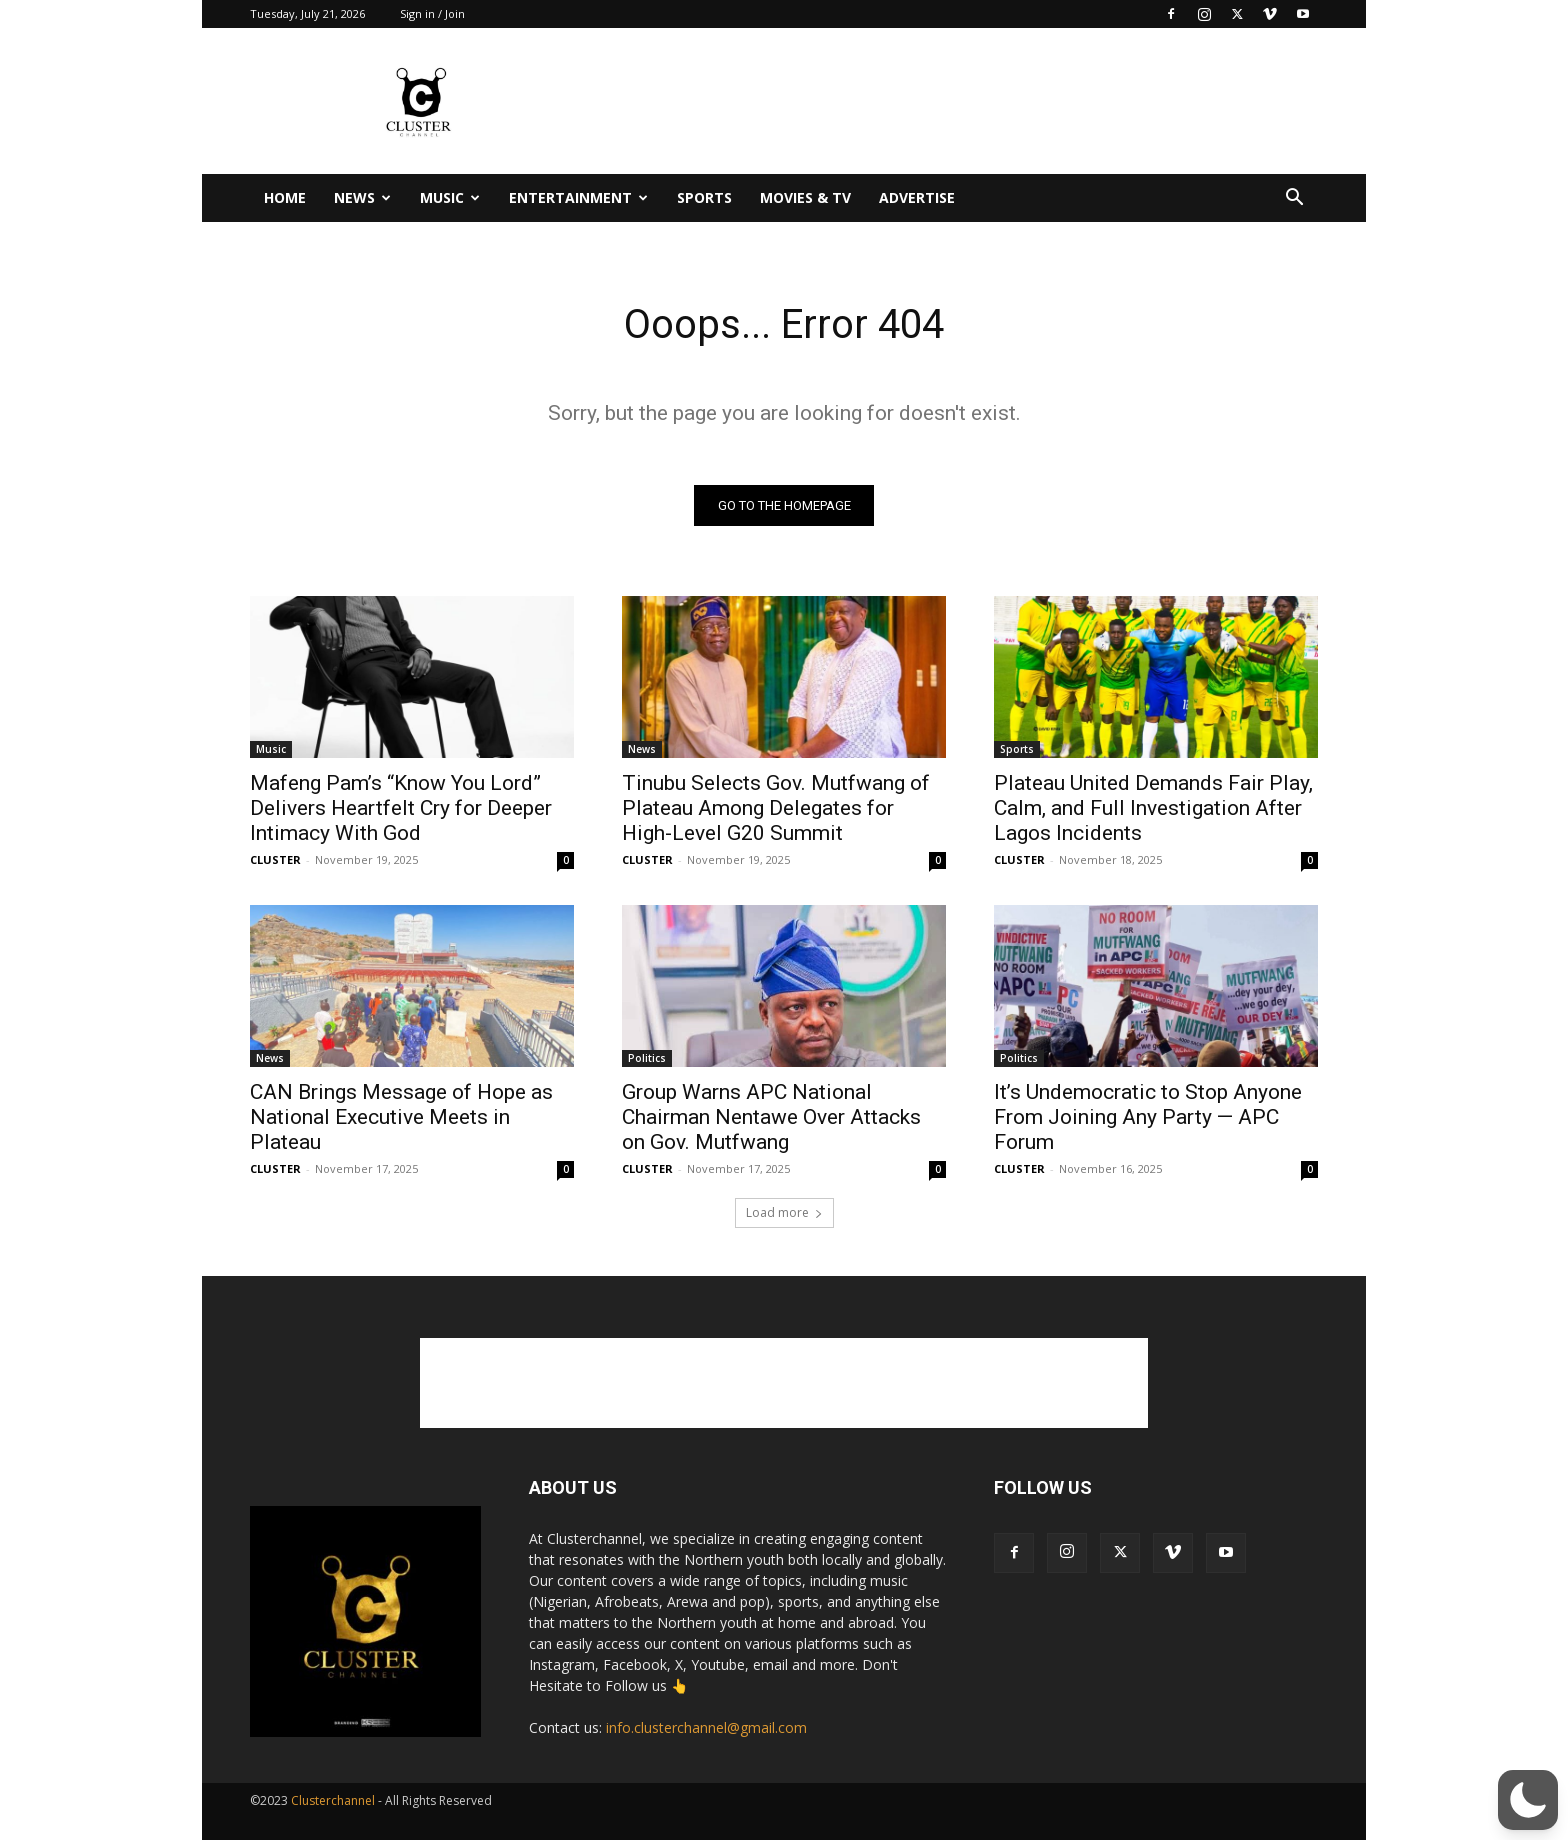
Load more (784, 1212)
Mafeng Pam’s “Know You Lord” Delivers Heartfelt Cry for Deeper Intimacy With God (401, 808)
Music (450, 197)
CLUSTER (275, 859)
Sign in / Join (432, 13)
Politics (647, 1058)
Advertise (917, 197)
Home (285, 197)
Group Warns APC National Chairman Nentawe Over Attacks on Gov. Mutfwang (771, 1117)
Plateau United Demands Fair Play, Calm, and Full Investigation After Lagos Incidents (1153, 808)
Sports (704, 197)
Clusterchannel (333, 1800)
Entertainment (578, 197)
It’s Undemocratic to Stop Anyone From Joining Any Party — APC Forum (1148, 1117)
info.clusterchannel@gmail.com (706, 1727)
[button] (1294, 199)
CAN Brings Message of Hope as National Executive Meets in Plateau (401, 1117)
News (362, 197)
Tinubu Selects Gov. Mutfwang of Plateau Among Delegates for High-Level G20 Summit (776, 808)
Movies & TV (805, 197)
